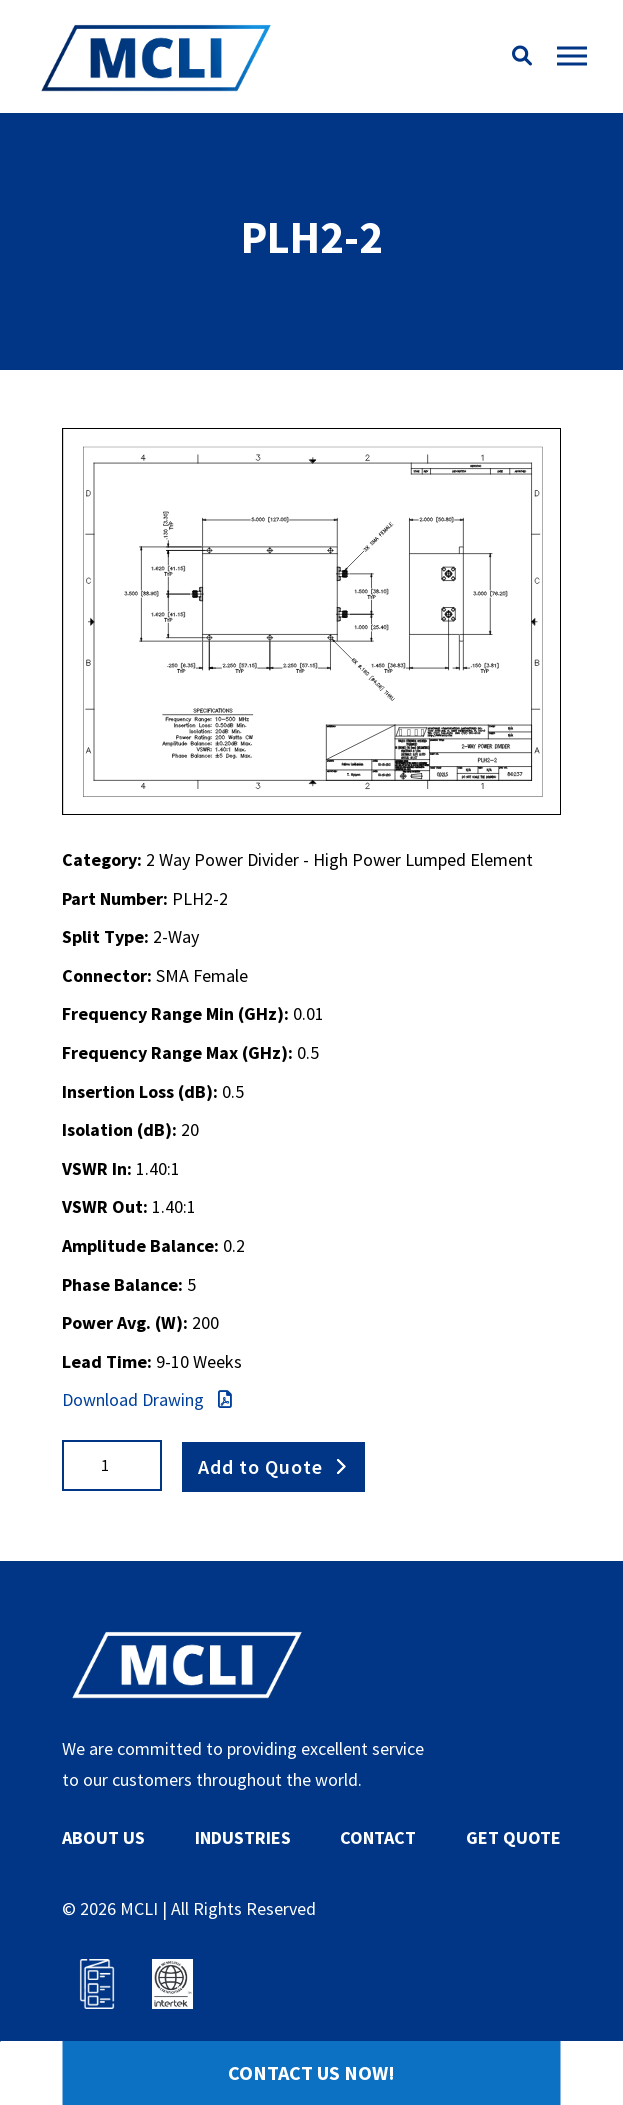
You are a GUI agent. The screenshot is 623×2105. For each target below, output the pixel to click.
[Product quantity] (112, 1465)
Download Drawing (147, 1399)
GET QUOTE (513, 1836)
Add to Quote (260, 1464)
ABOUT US (103, 1836)
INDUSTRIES (243, 1836)
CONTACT (378, 1836)
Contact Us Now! (311, 2072)
